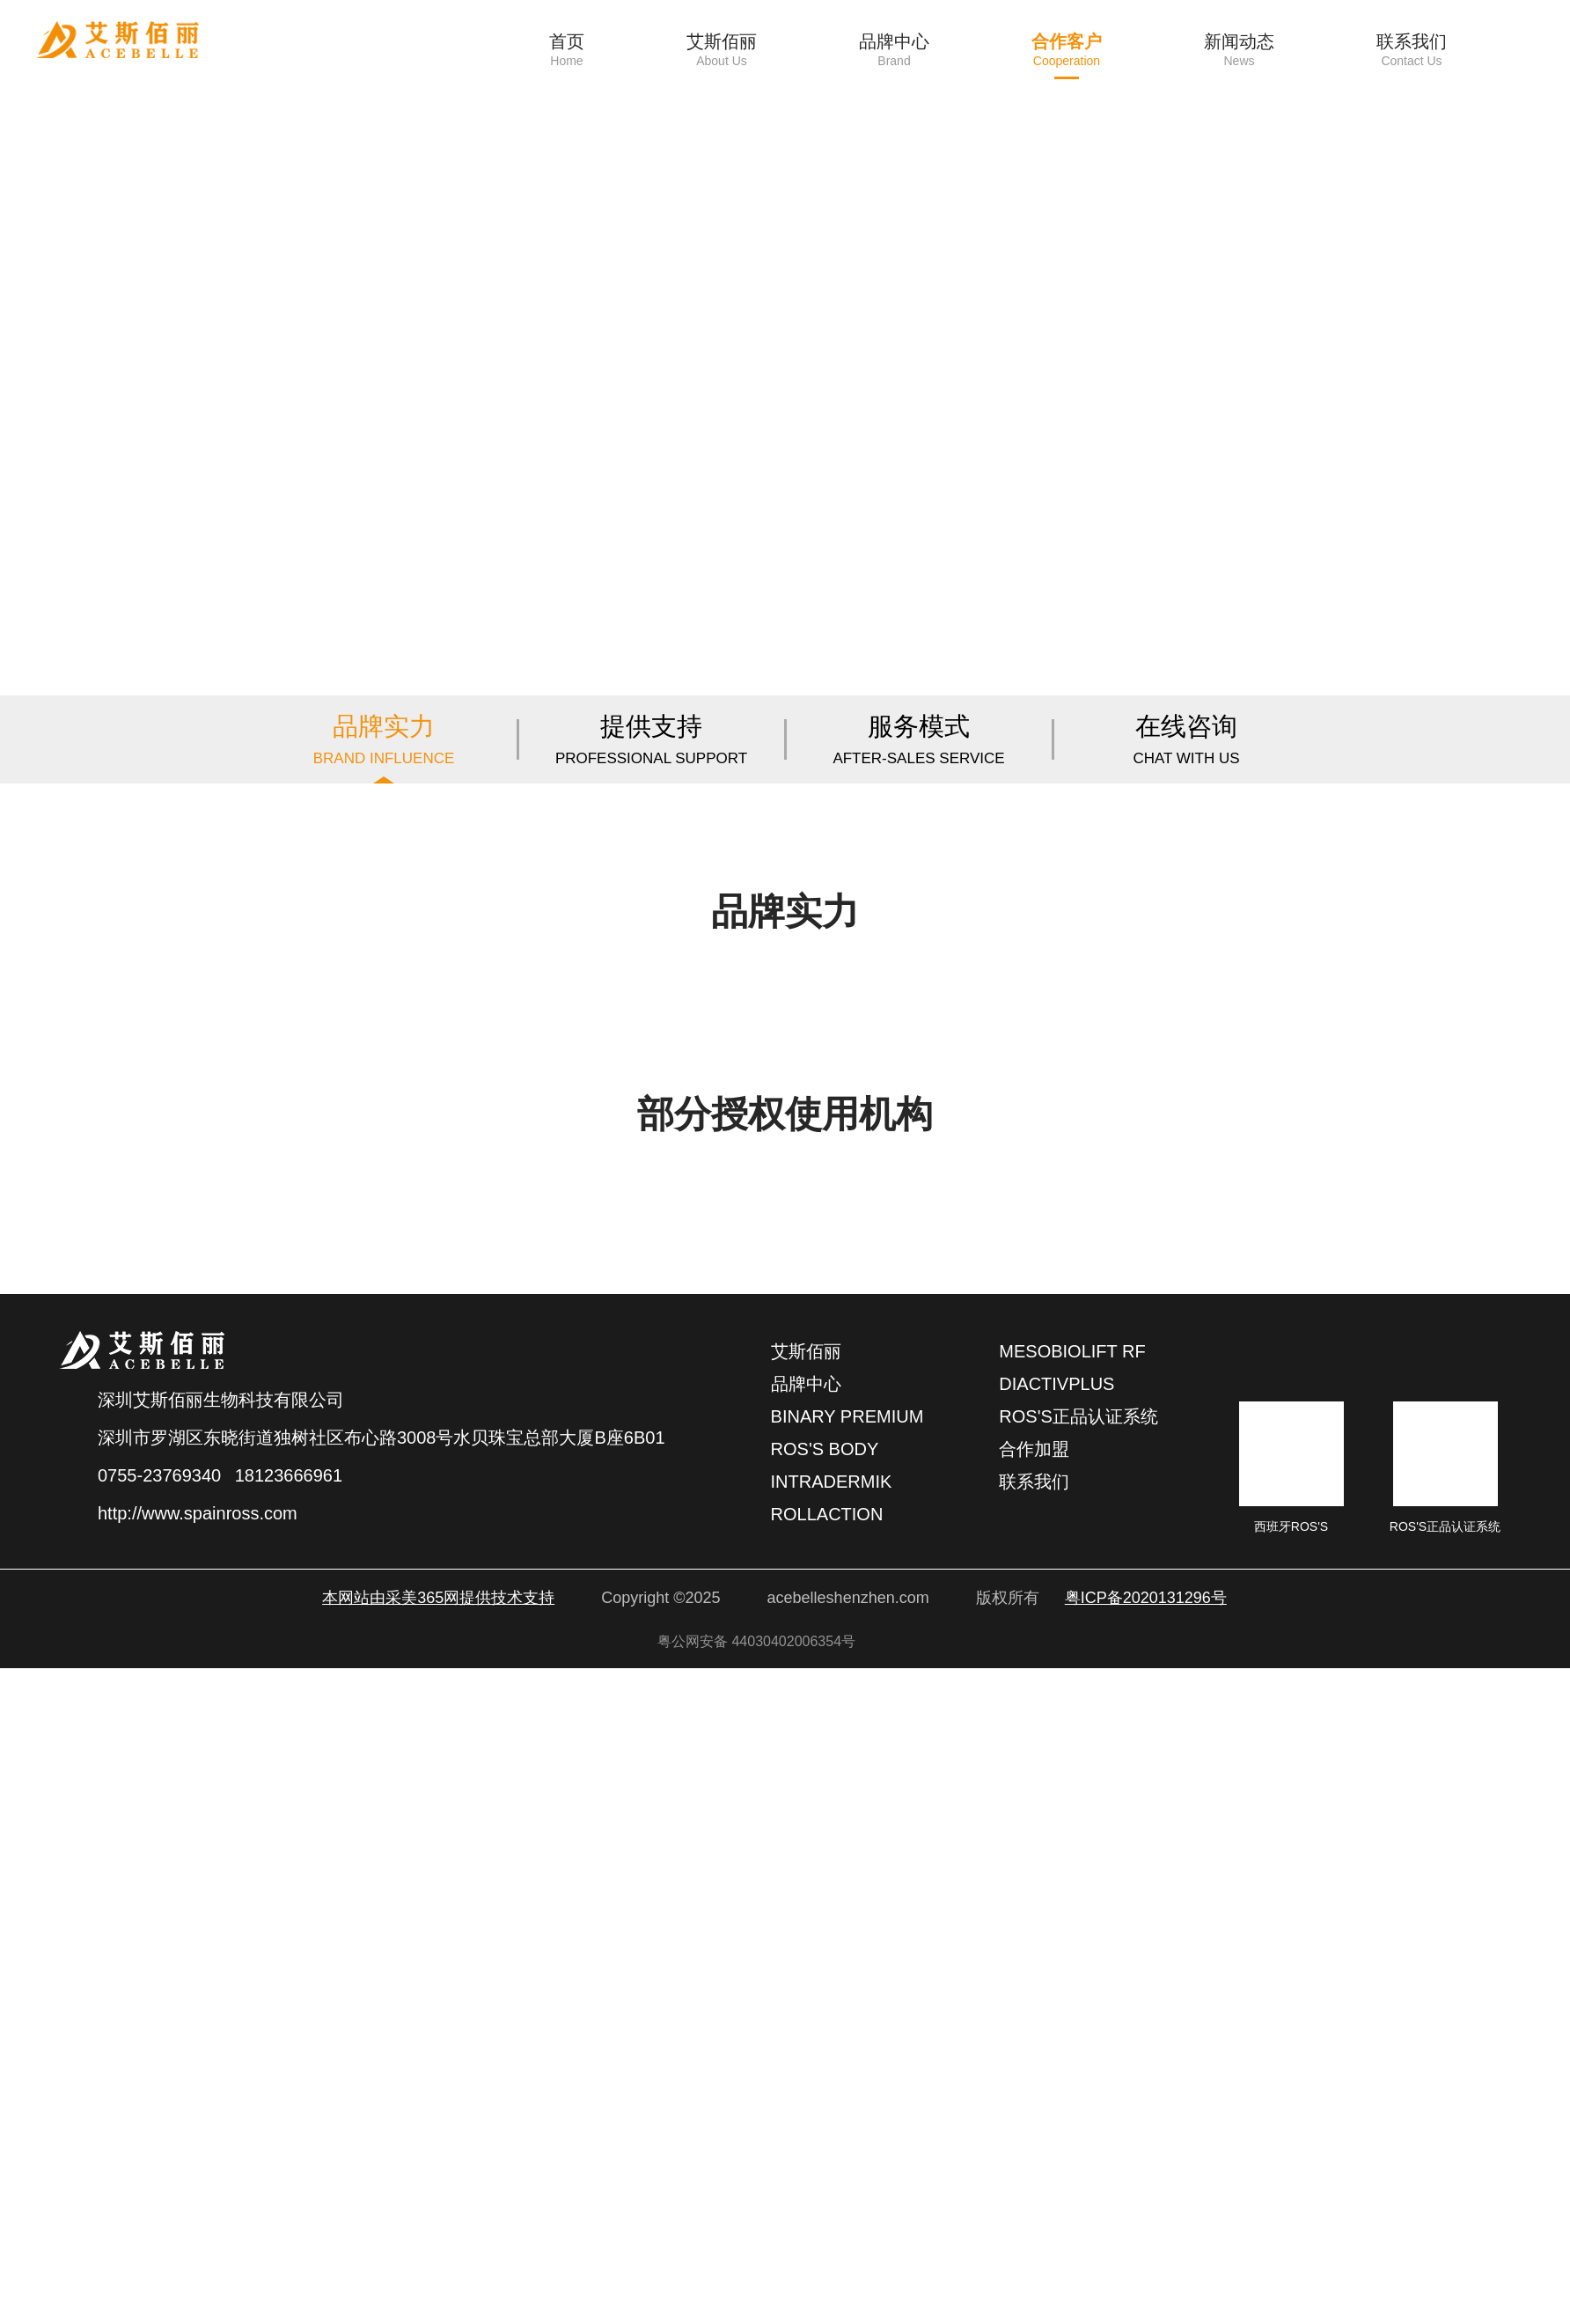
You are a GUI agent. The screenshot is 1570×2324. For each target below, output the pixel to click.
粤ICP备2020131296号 (1146, 2253)
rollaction (827, 2170)
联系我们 (1034, 2137)
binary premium (847, 2072)
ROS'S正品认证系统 (1078, 2072)
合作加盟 (1034, 2104)
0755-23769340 (159, 2131)
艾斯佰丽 (806, 2007)
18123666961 (288, 2131)
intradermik (831, 2137)
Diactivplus (1056, 2039)
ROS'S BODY (825, 2104)
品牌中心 (806, 2039)
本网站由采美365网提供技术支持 (438, 2253)
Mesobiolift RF (1072, 2007)
